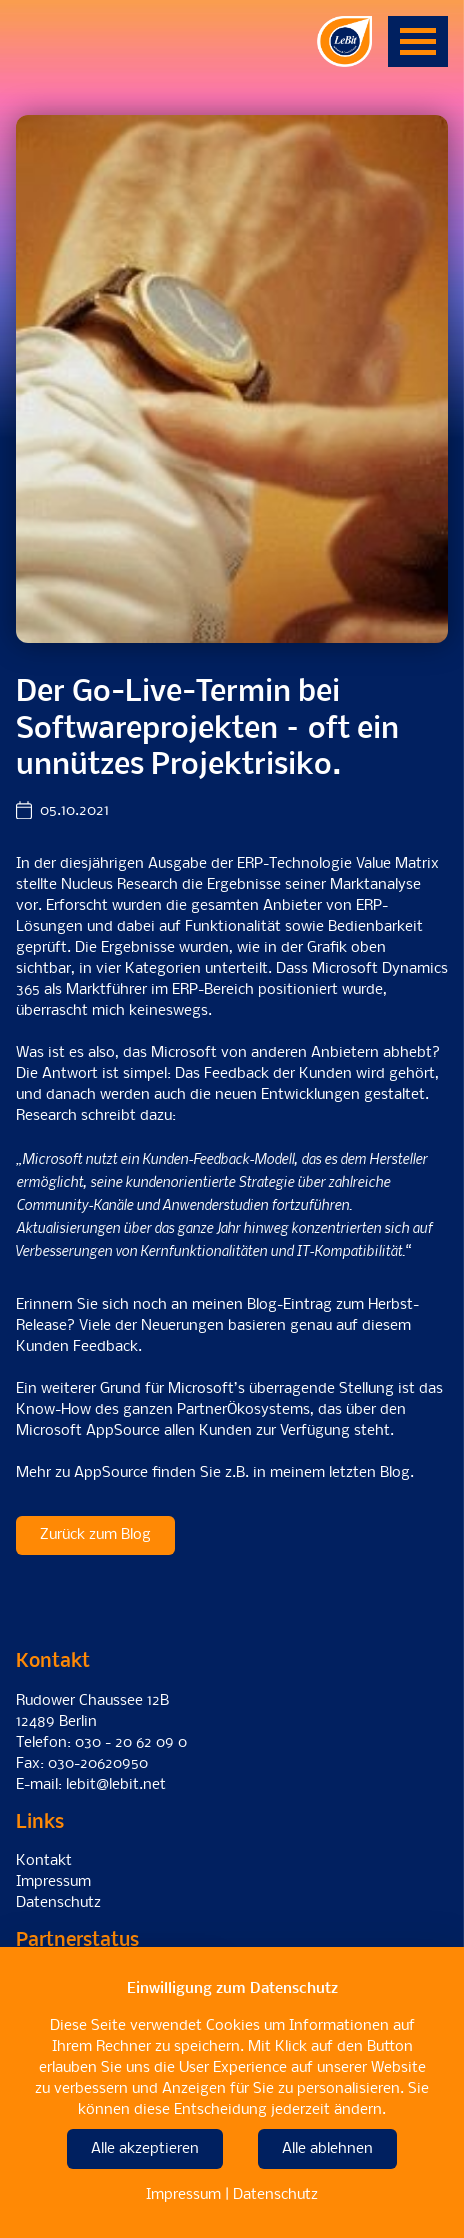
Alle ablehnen (327, 2149)
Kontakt (44, 1861)
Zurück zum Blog (95, 1535)
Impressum (53, 1882)
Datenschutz (58, 1903)
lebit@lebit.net (116, 1785)
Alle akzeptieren (145, 2149)
